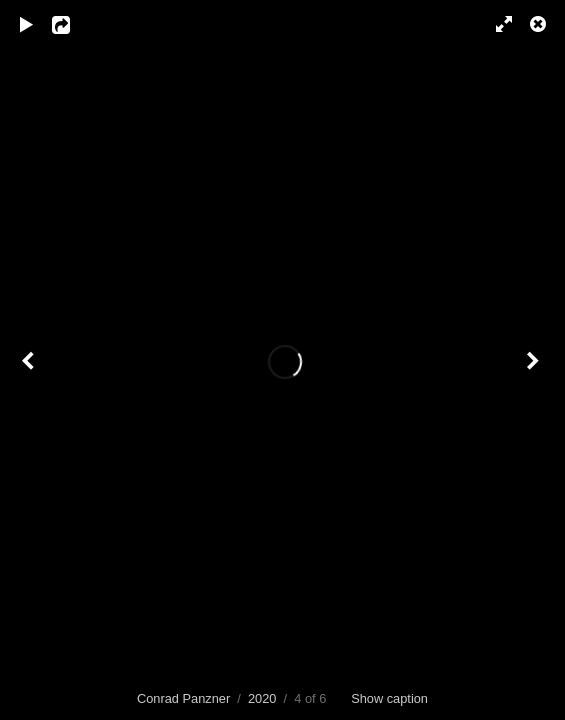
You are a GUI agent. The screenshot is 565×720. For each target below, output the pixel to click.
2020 (262, 698)
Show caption (389, 698)
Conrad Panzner (183, 698)
